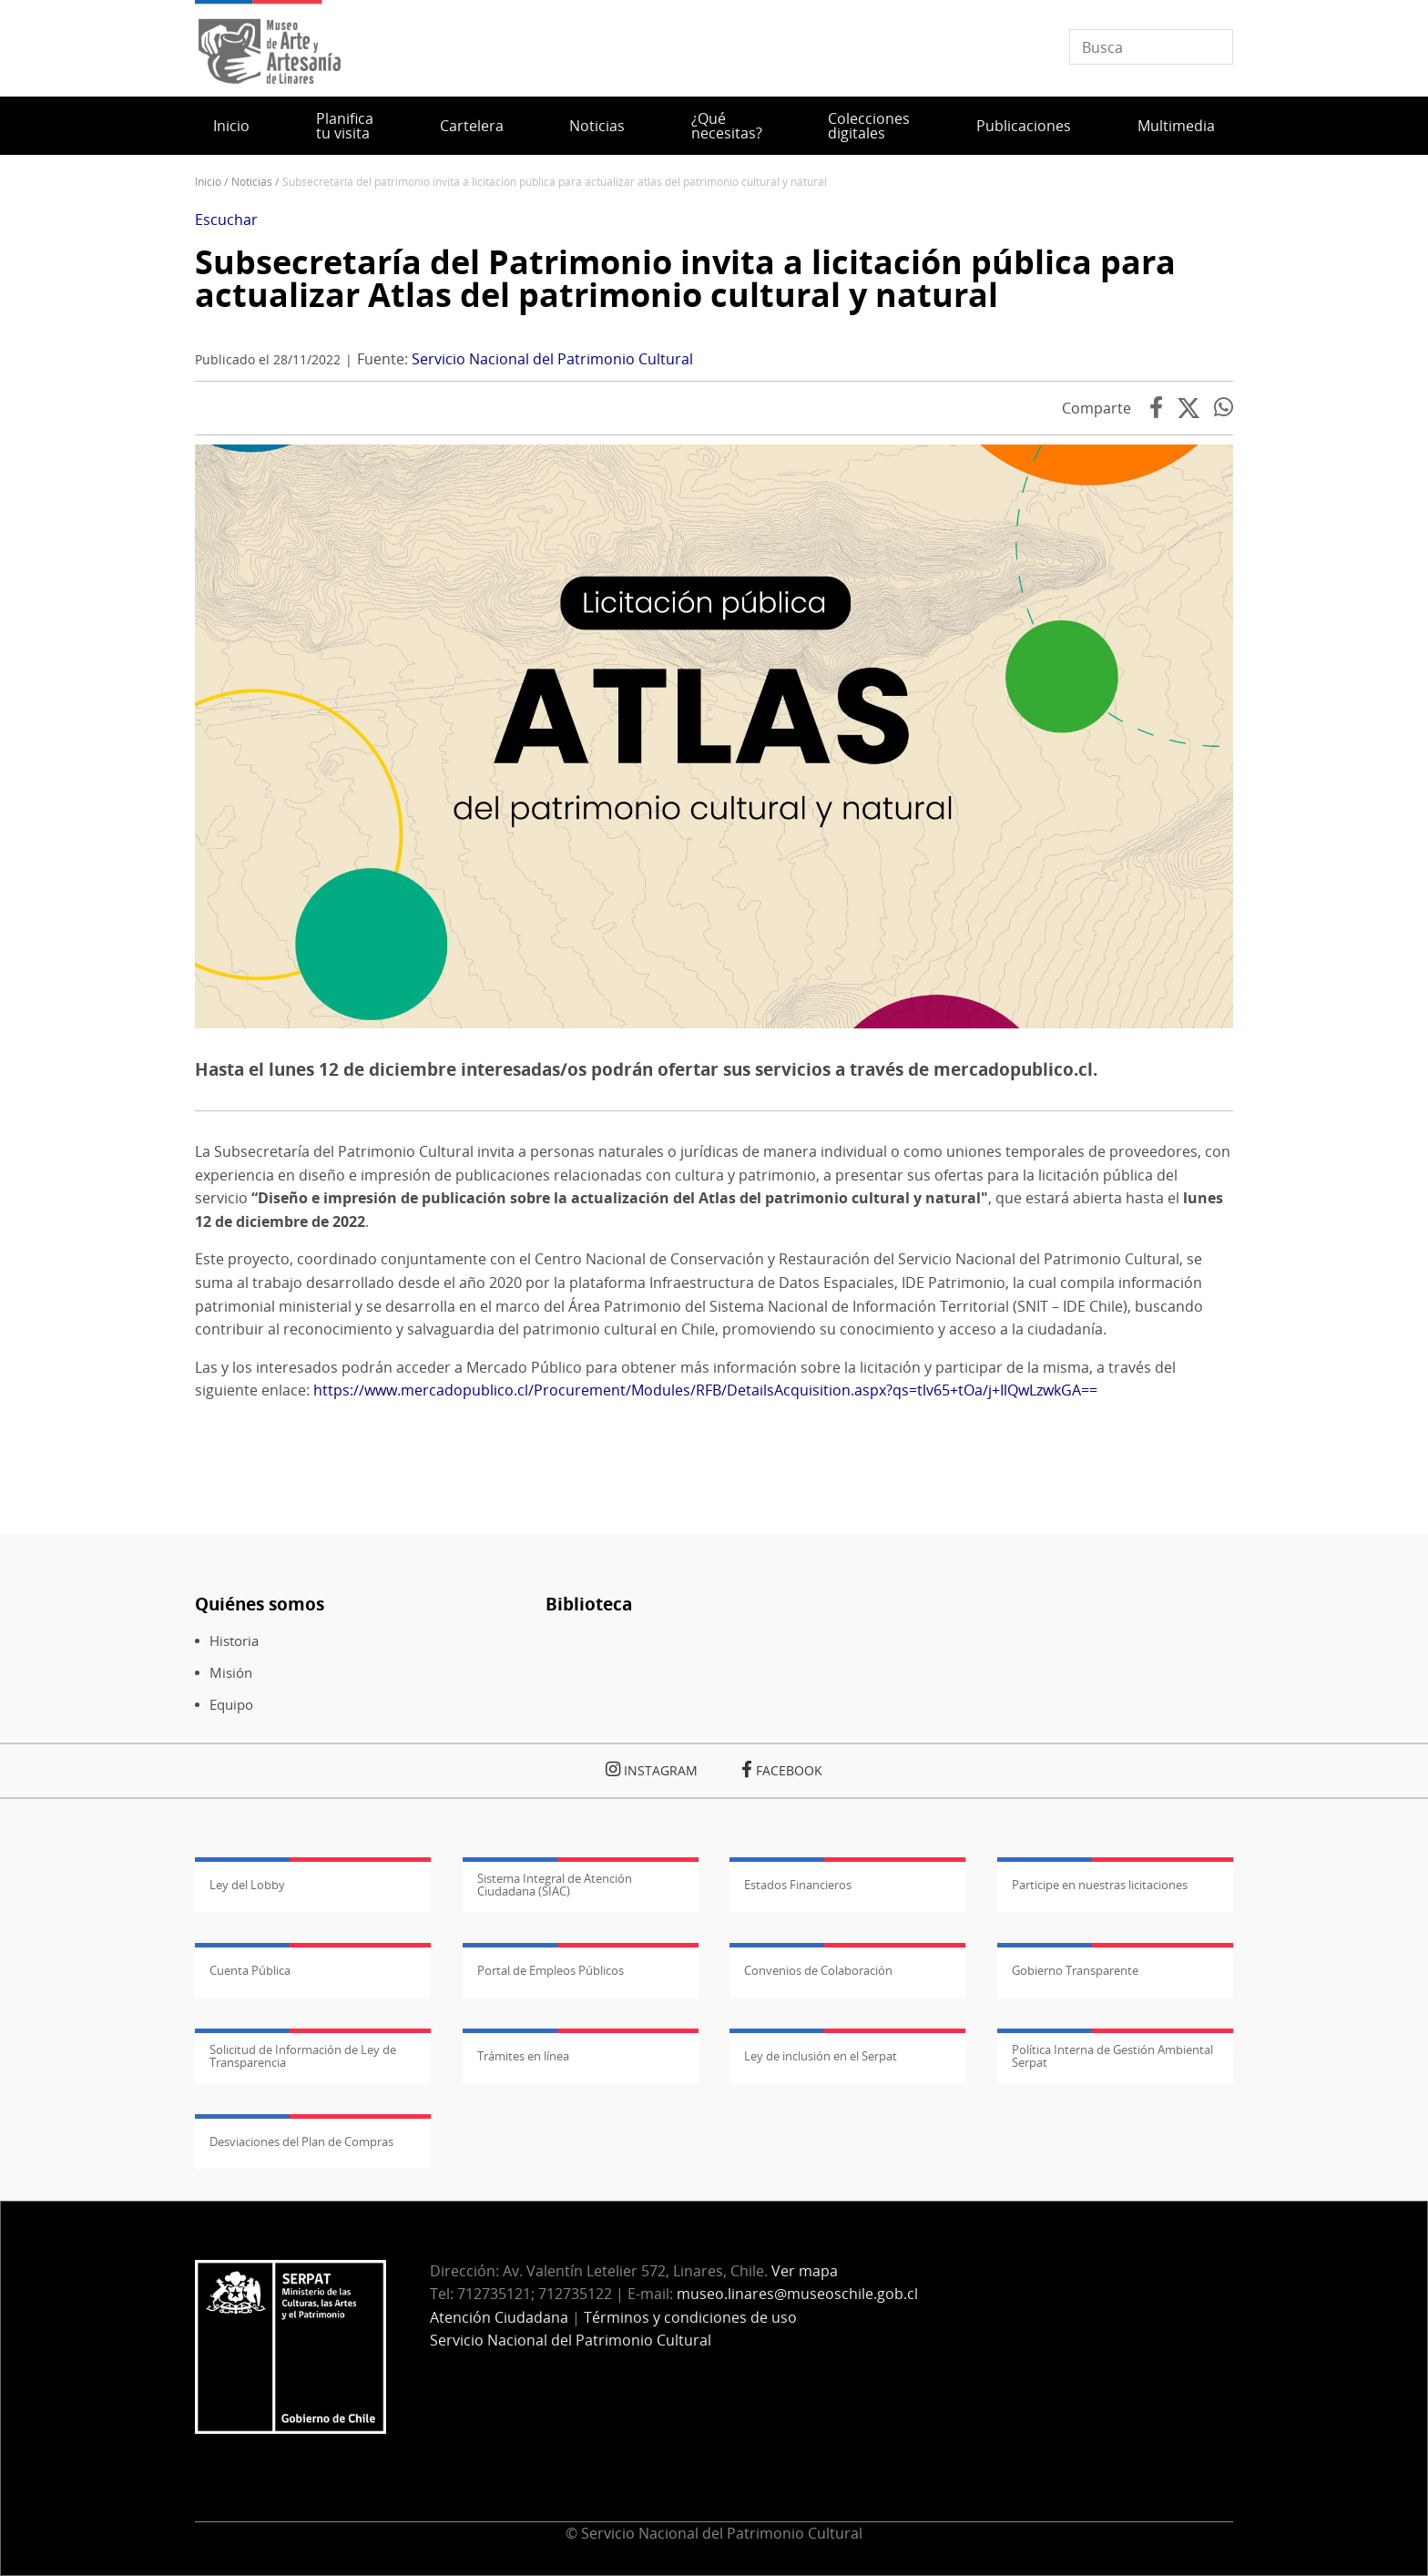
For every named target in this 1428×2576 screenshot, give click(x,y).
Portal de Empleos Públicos (550, 1970)
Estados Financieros (798, 1884)
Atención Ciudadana (499, 2317)
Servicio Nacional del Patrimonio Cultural (552, 359)
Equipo (231, 1704)
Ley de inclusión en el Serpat (820, 2056)
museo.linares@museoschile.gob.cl (797, 2294)
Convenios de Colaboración (818, 1970)
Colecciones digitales (869, 125)
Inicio (231, 126)
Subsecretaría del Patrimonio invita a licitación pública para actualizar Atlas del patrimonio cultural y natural (685, 278)
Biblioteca (589, 1603)
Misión (230, 1673)
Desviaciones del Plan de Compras (301, 2141)
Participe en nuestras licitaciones (1100, 1884)
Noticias (597, 126)
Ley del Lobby (247, 1884)
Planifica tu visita (344, 125)
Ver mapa (804, 2271)
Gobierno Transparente (1075, 1970)
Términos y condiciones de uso (690, 2317)
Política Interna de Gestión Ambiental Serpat (1112, 2055)
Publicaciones (1023, 126)
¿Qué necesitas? (726, 125)
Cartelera (472, 126)
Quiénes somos (259, 1603)
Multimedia (1176, 126)
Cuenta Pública (250, 1970)
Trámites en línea (523, 2056)
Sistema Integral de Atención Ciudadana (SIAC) (554, 1884)
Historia (234, 1641)
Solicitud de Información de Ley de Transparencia (302, 2055)
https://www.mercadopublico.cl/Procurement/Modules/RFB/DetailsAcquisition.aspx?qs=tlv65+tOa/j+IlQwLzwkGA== (705, 1390)
